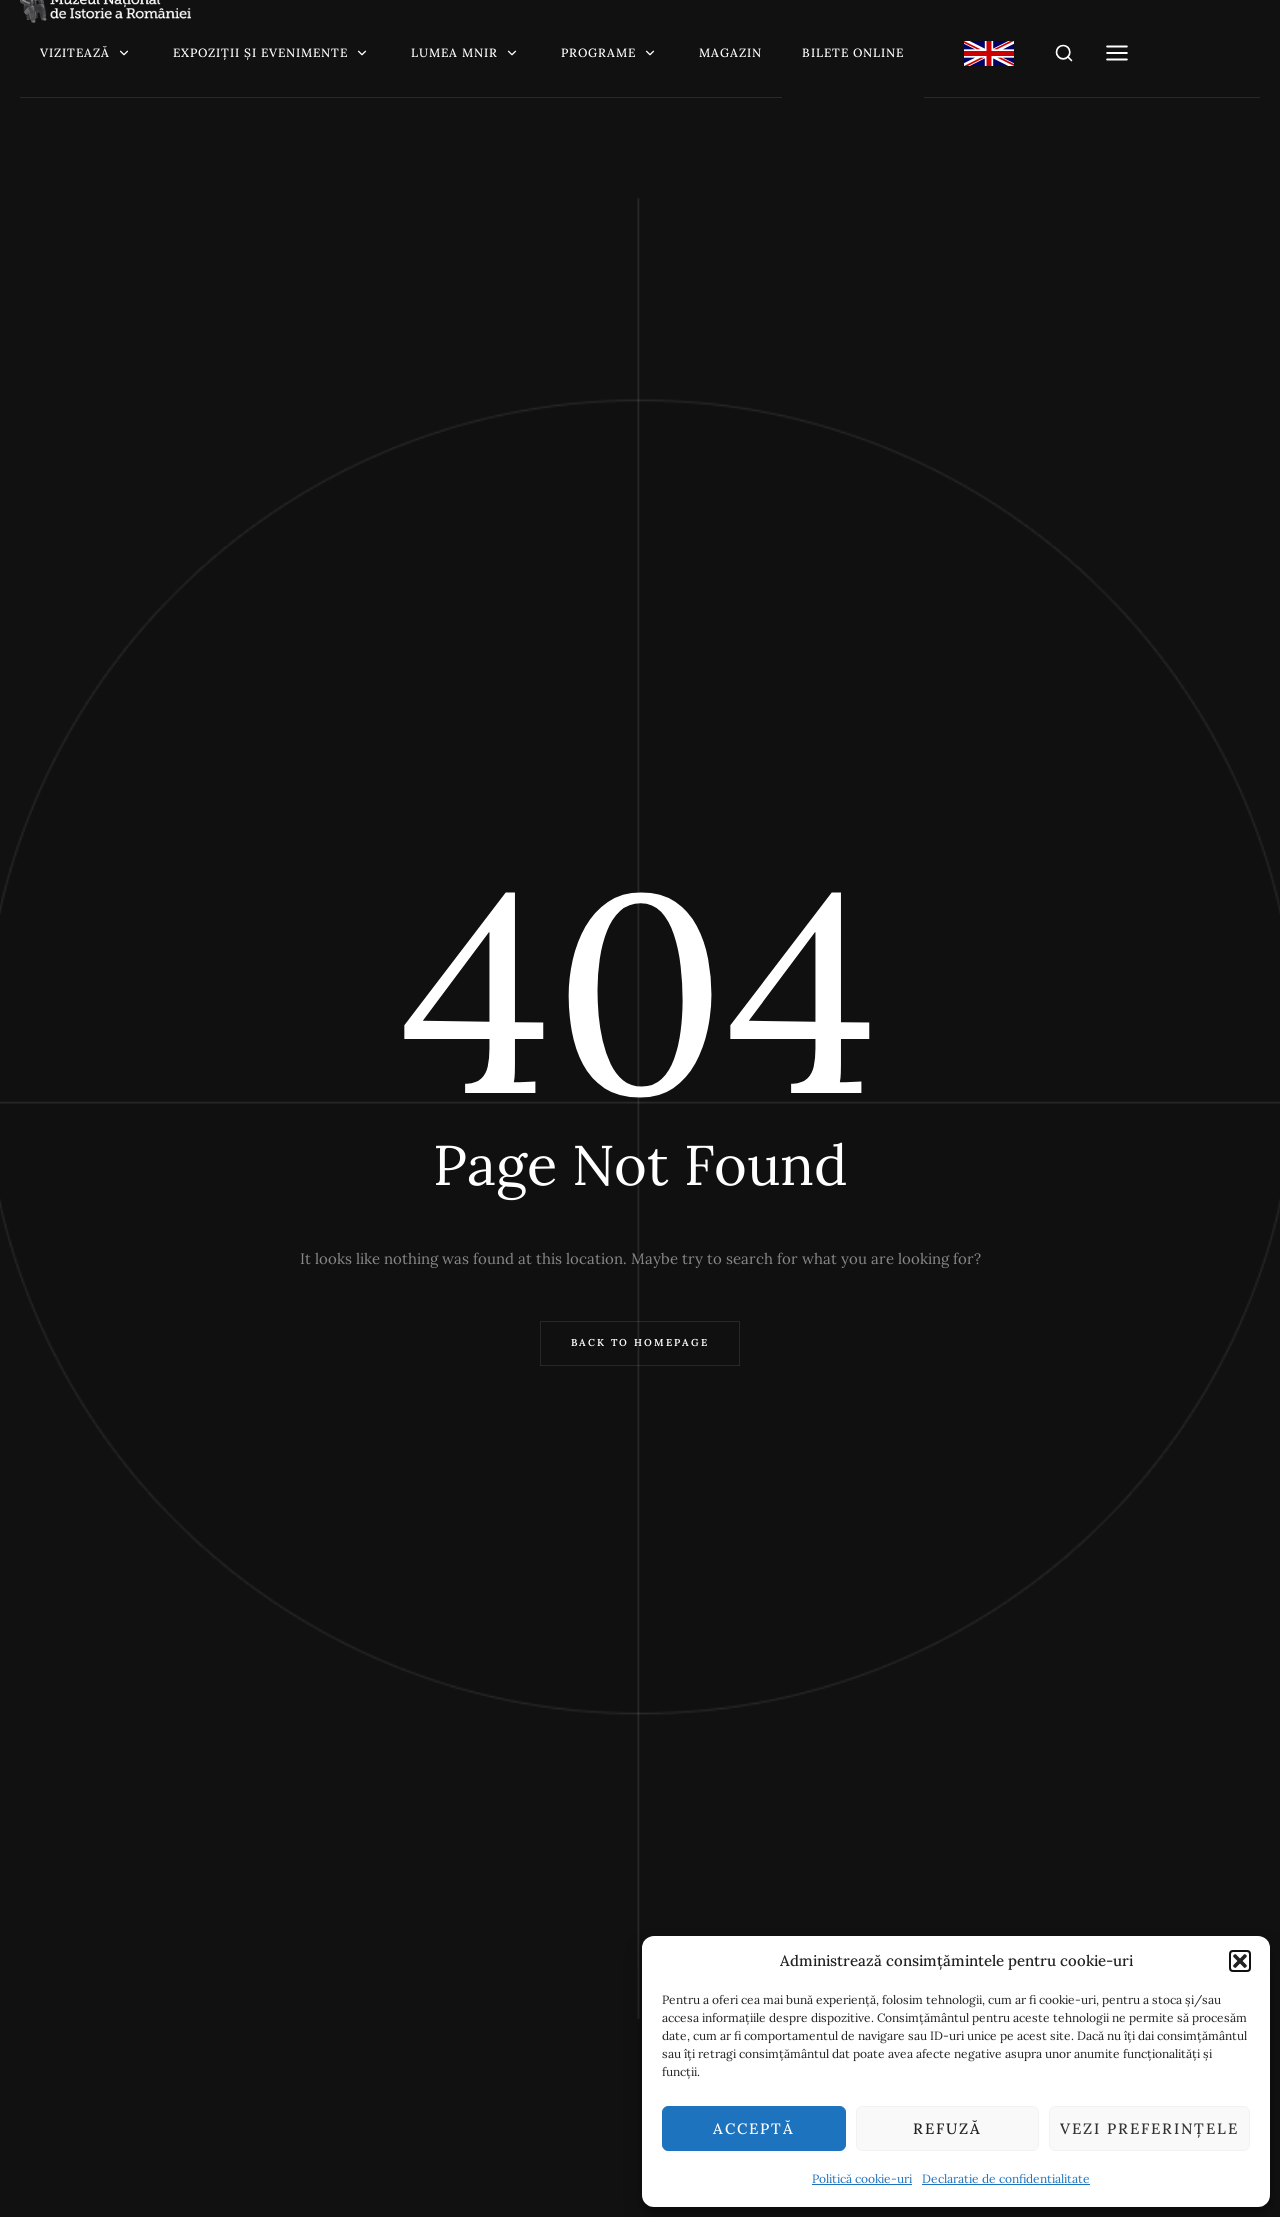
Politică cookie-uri (862, 2178)
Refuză (947, 2128)
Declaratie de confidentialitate (1006, 2178)
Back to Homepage (640, 1342)
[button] (1240, 1961)
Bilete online (853, 52)
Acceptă (754, 2128)
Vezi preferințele (1149, 2128)
